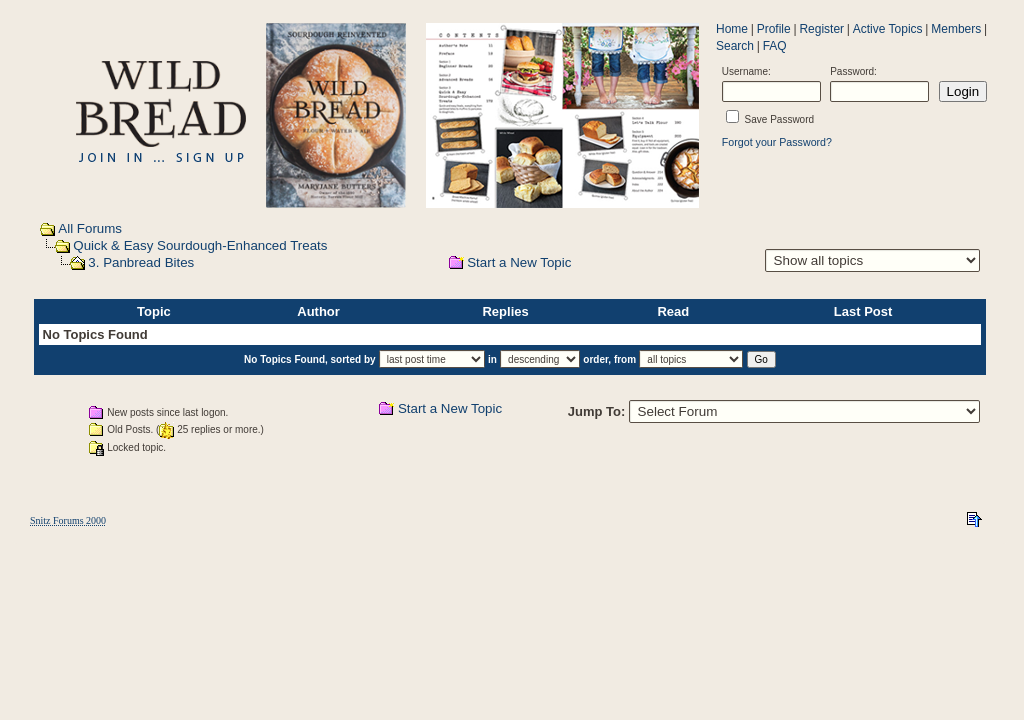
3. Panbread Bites (141, 262)
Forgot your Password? (777, 142)
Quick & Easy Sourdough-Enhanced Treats (200, 245)
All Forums (90, 228)
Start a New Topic (519, 262)
